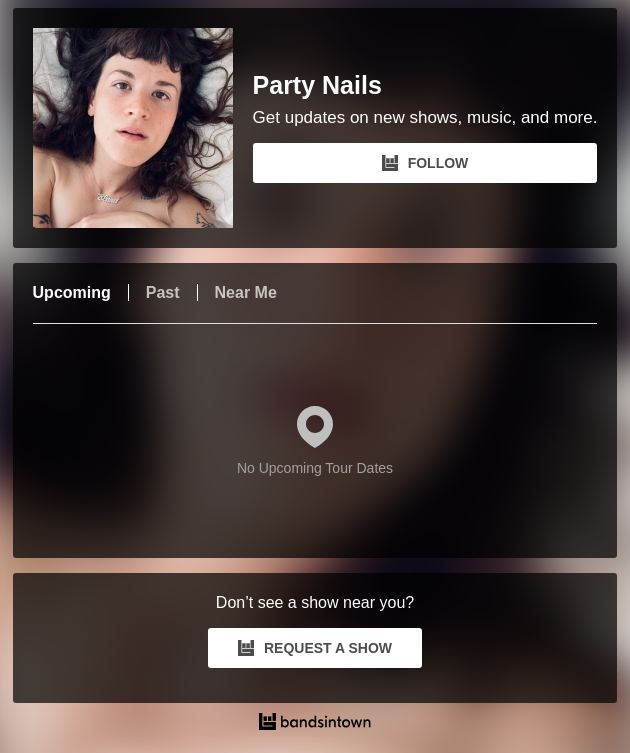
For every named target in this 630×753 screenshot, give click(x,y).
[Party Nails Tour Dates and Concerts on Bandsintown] (315, 724)
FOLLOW (425, 163)
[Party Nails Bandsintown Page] (143, 128)
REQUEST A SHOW (315, 648)
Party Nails (317, 85)
